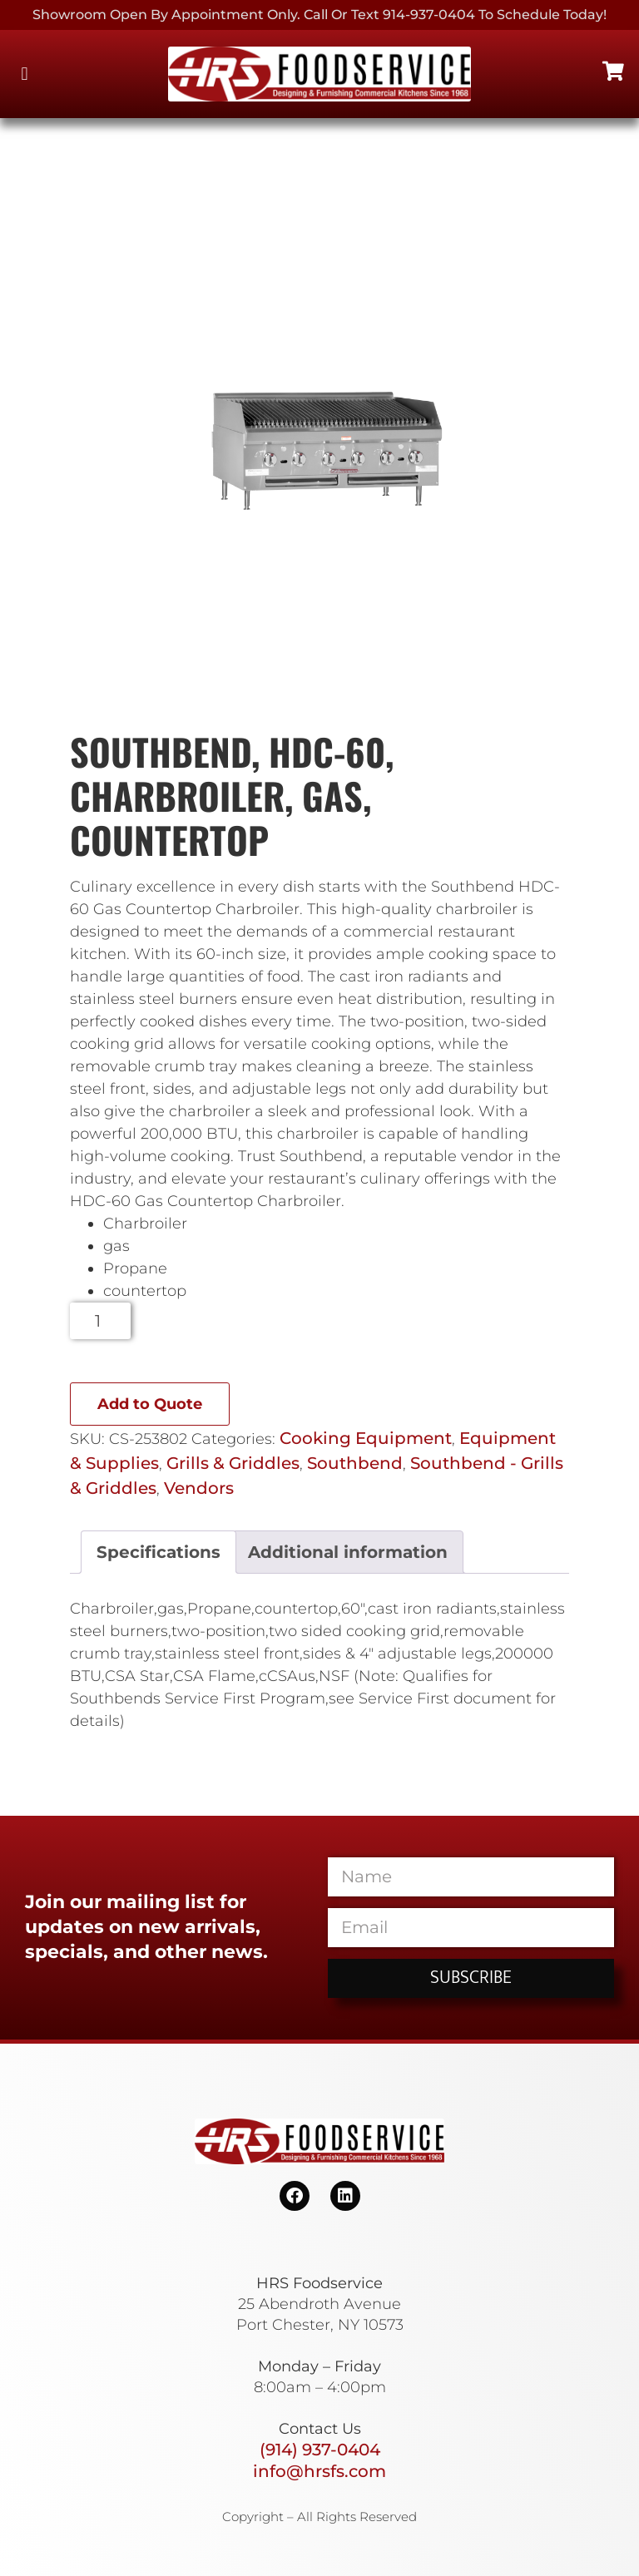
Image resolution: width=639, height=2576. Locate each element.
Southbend (355, 1463)
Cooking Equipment (366, 1438)
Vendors (199, 1488)
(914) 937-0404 (320, 2450)
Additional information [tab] (348, 1552)
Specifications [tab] (158, 1552)
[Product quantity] (100, 1321)
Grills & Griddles (233, 1463)
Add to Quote (149, 1404)
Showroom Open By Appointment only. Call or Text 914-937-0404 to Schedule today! (319, 14)
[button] (24, 74)
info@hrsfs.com (319, 2471)
